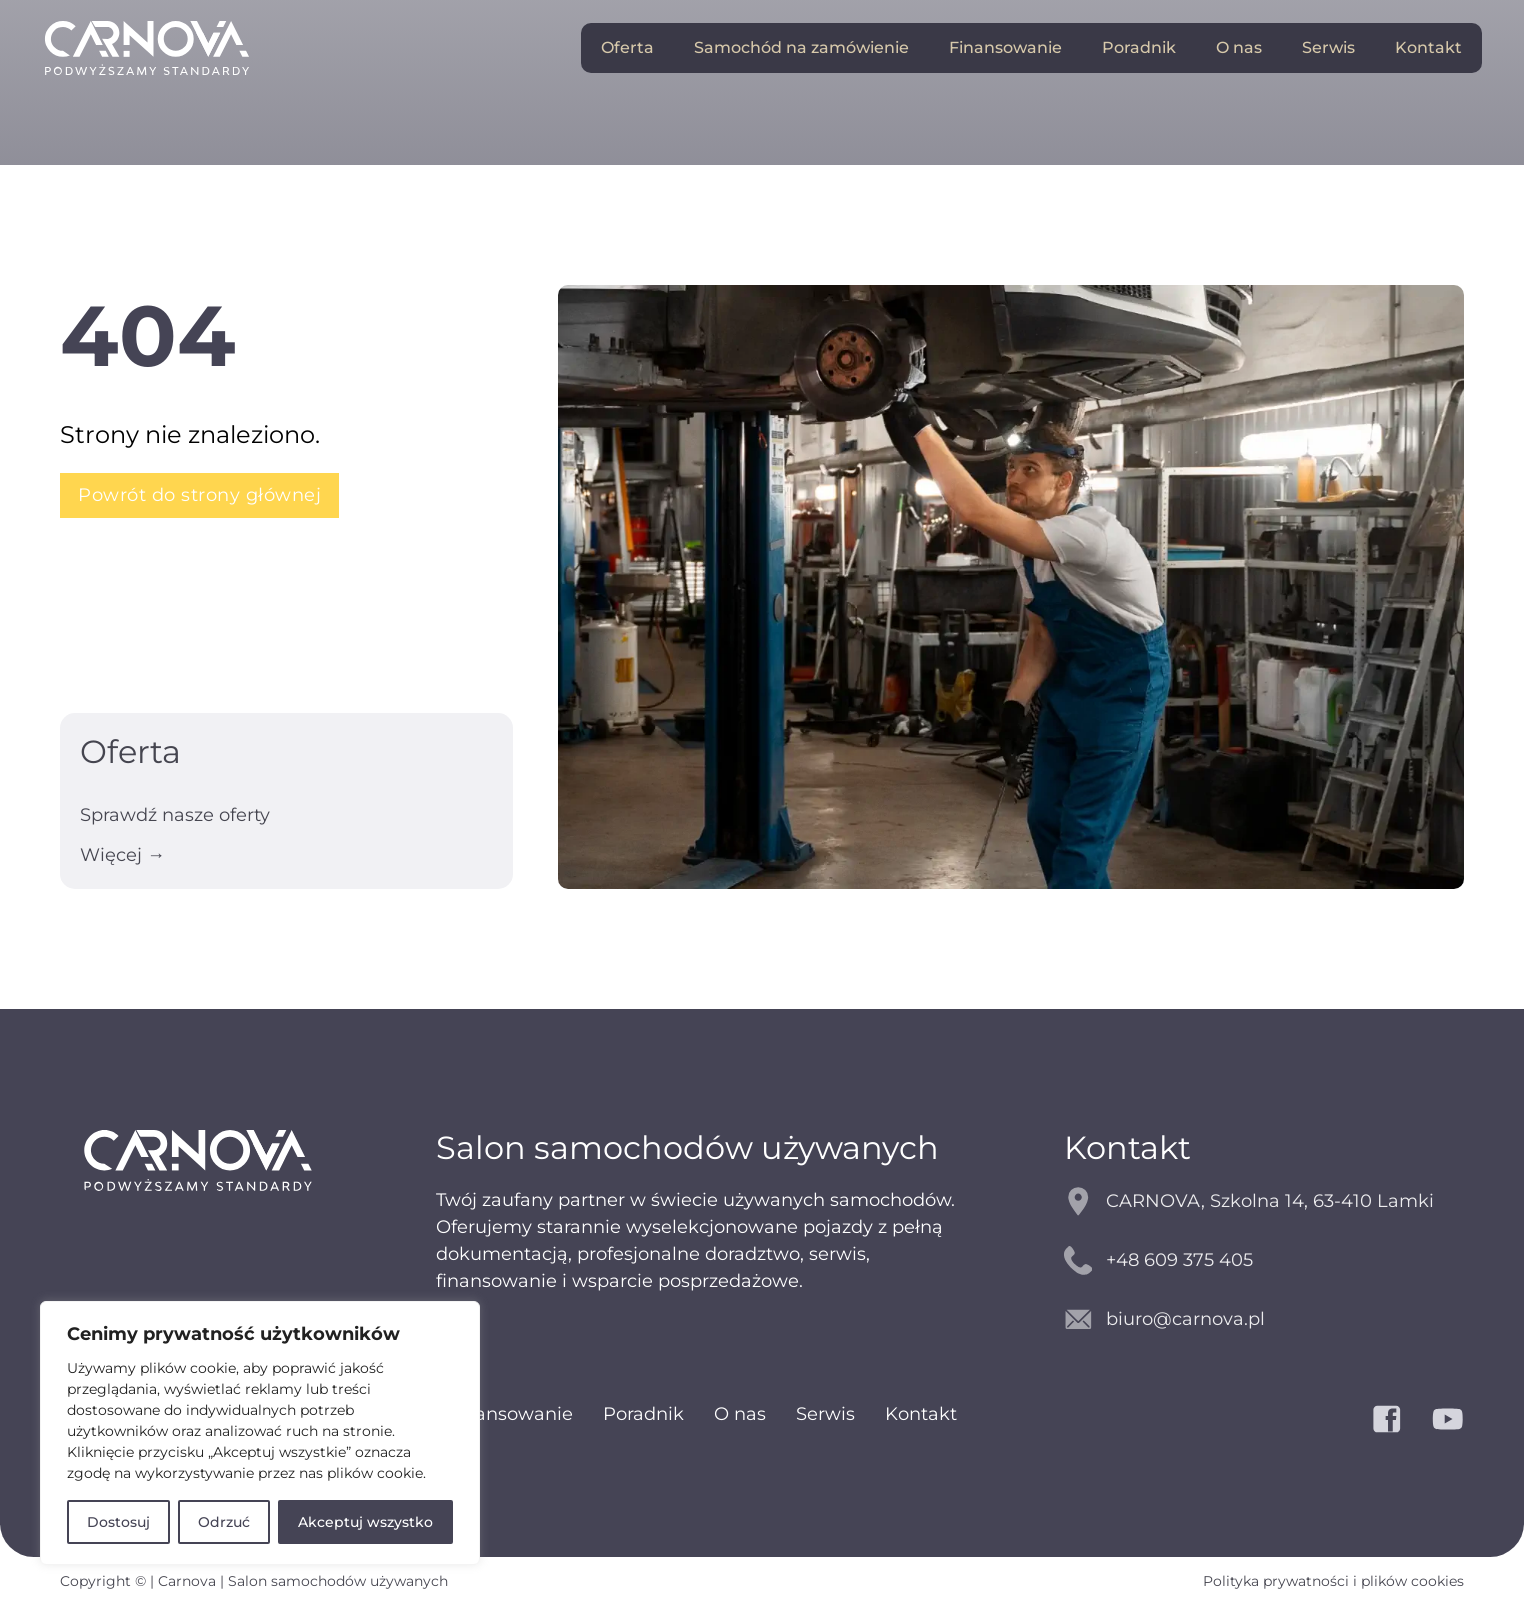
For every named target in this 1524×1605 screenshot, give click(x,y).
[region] (260, 1433)
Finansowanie (1005, 47)
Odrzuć (224, 1522)
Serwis (1328, 47)
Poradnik (1139, 47)
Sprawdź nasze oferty (175, 815)
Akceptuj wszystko (365, 1522)
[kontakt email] (1264, 1319)
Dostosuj (118, 1522)
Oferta (627, 47)
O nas (1239, 47)
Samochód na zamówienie (801, 47)
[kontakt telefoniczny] (1264, 1260)
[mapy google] (1264, 1201)
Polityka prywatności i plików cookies (1333, 1581)
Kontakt (1428, 47)
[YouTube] (1448, 1419)
